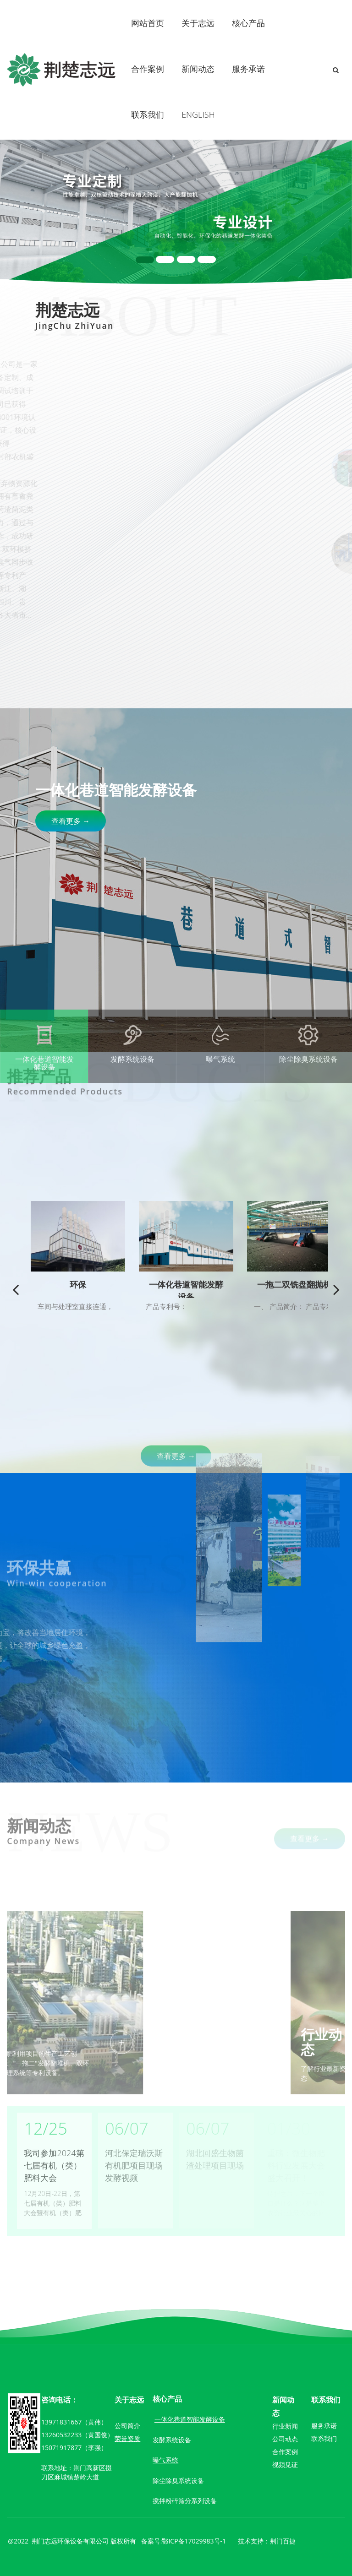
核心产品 (248, 22)
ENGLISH (198, 114)
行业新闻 (285, 2426)
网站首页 (147, 22)
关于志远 (198, 22)
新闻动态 (198, 68)
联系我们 (147, 114)
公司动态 (285, 2439)
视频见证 (285, 2464)
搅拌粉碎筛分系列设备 (185, 2500)
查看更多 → (70, 821)
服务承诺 (248, 68)
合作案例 (147, 68)
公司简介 (127, 2425)
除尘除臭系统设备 (178, 2480)
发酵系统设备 (172, 2439)
